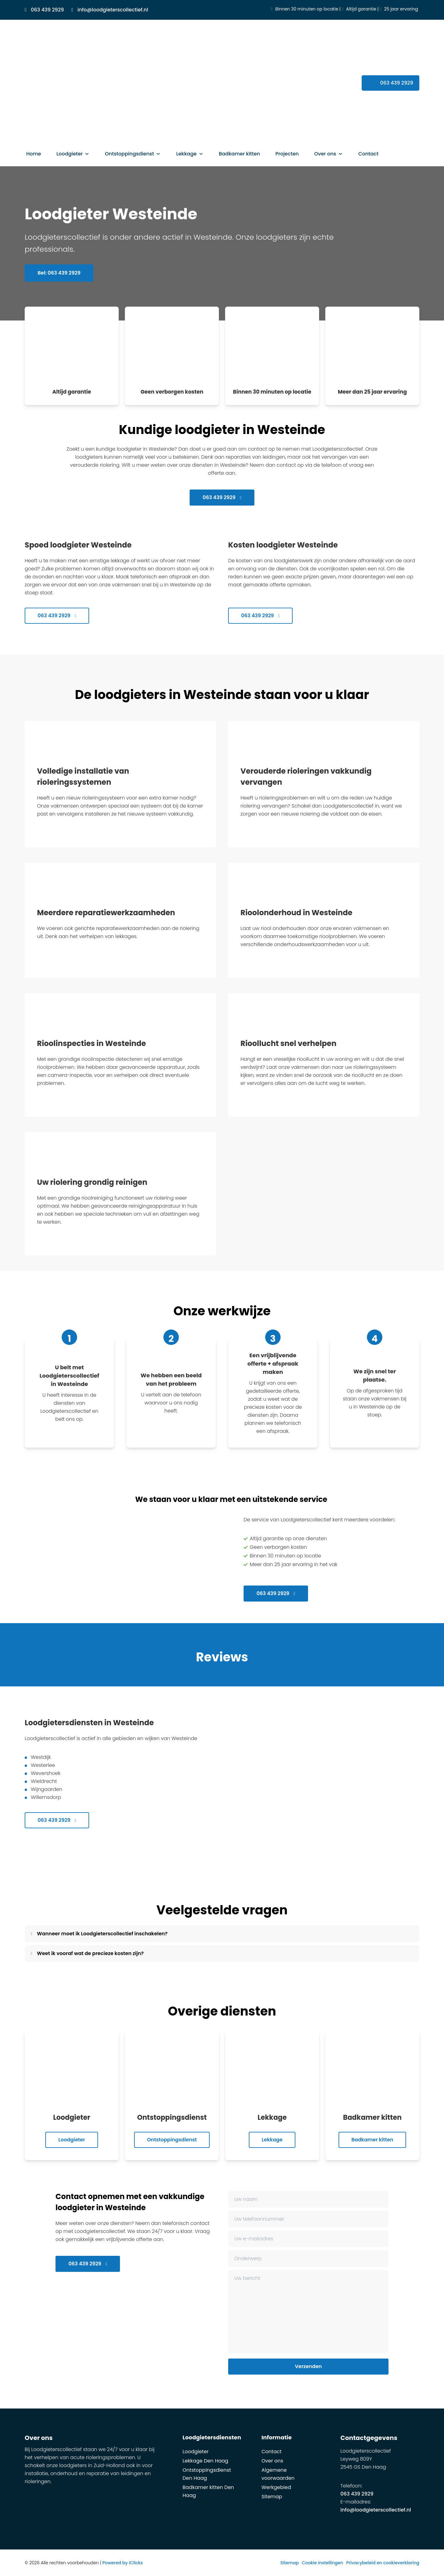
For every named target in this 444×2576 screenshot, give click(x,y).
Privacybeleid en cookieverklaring (382, 2563)
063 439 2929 (222, 497)
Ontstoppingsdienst (133, 154)
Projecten (287, 153)
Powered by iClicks (122, 2563)
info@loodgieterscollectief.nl (375, 2509)
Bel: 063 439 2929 (59, 273)
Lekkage (189, 154)
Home (33, 153)
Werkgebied (276, 2487)
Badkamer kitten (239, 153)
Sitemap (271, 2496)
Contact (368, 153)
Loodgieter (72, 154)
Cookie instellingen (322, 2563)
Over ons (328, 154)
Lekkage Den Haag (205, 2460)
